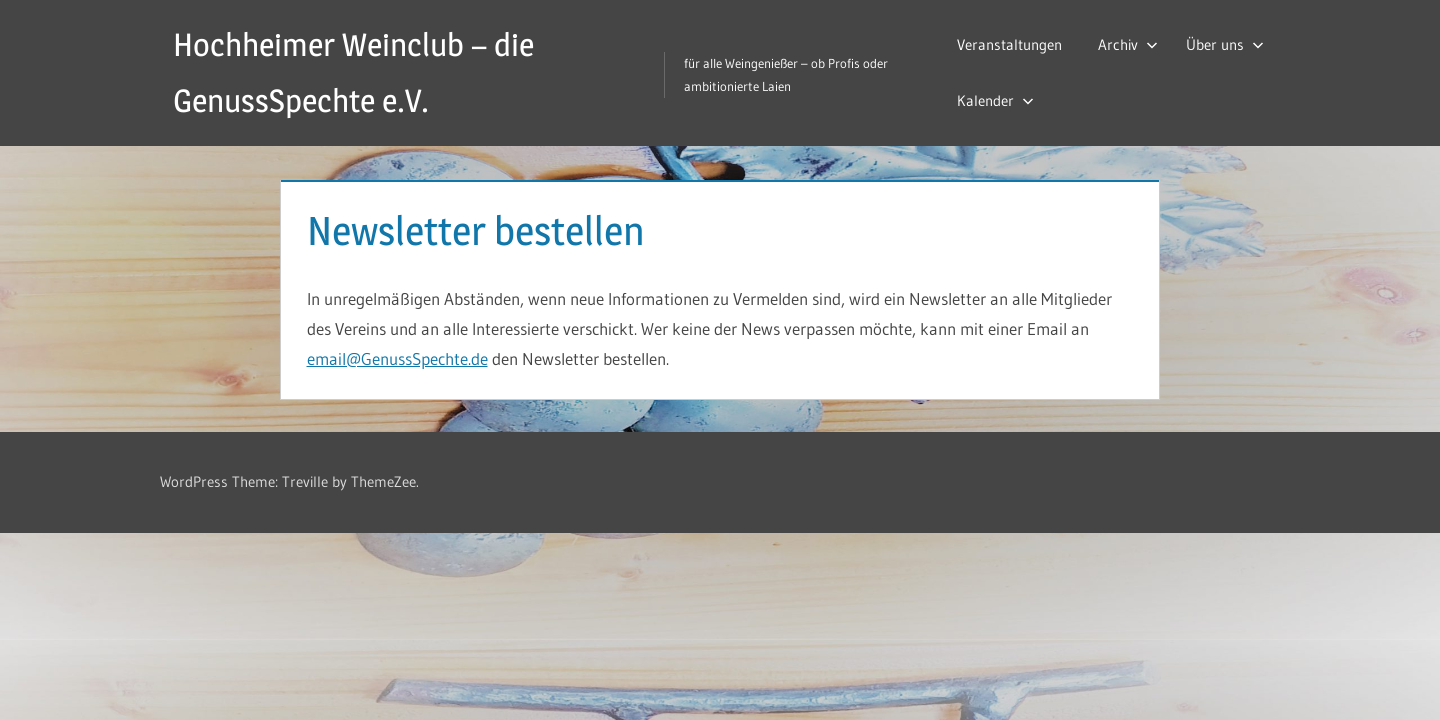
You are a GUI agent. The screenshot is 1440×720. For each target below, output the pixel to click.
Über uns (1225, 44)
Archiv (1128, 44)
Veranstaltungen (1009, 44)
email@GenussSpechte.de (397, 358)
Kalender (995, 100)
